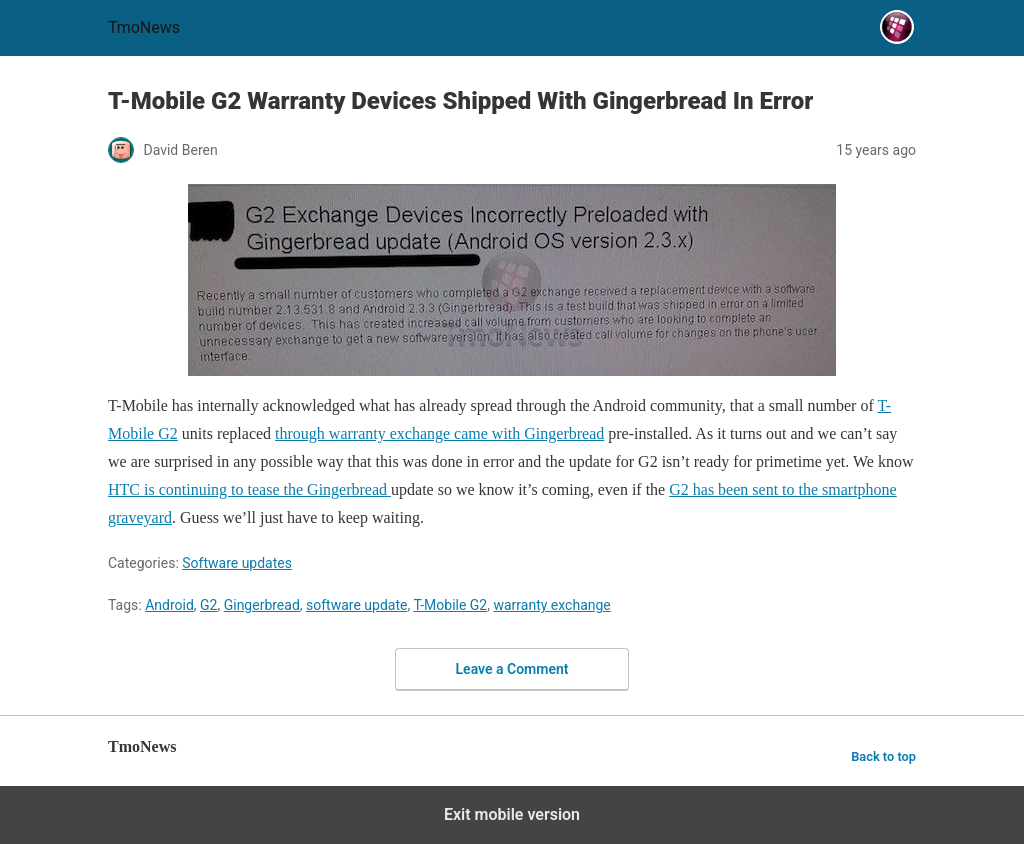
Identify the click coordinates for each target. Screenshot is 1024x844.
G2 (208, 605)
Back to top (883, 756)
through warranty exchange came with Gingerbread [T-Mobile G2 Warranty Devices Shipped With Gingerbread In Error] (439, 433)
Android (169, 605)
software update (356, 605)
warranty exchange (551, 605)
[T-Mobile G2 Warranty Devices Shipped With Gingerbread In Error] (512, 280)
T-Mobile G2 (450, 605)
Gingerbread (262, 605)
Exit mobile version (512, 814)
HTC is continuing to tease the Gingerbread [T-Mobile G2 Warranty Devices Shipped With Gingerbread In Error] (249, 489)
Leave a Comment (512, 669)
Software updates (237, 563)
